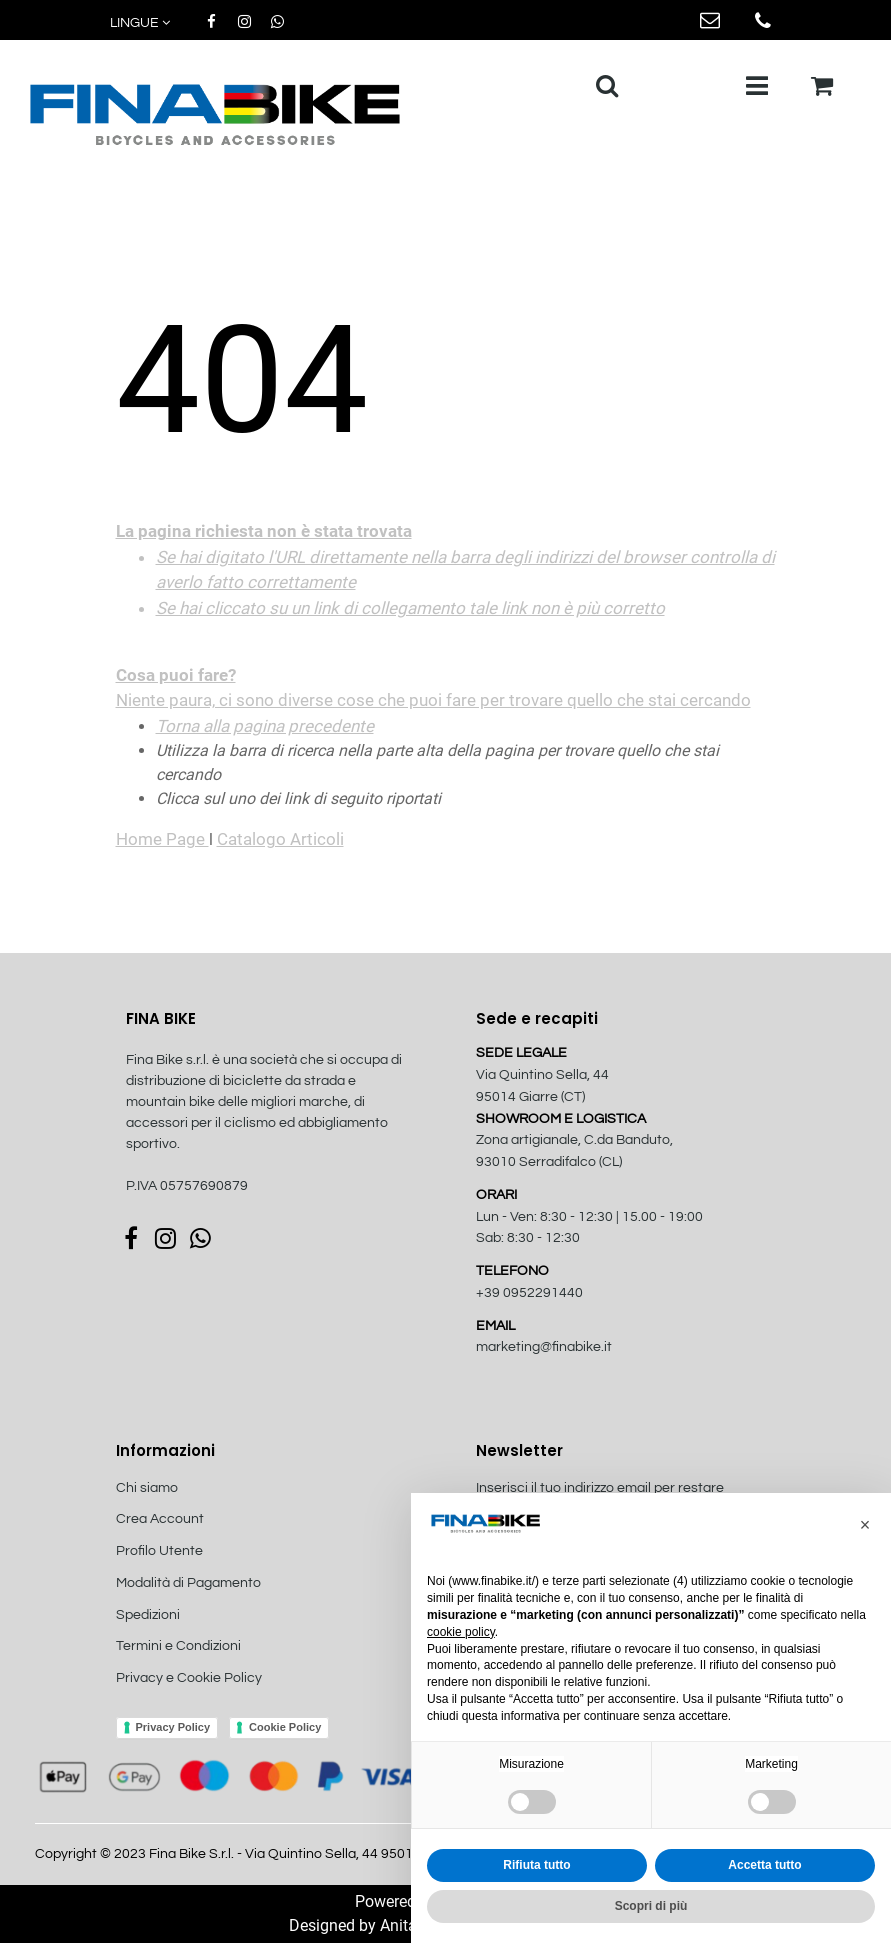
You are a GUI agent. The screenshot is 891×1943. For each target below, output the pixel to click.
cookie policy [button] (461, 1632)
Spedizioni (148, 1615)
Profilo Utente (159, 1551)
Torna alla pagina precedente (265, 726)
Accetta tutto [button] (764, 1865)
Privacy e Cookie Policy (189, 1678)
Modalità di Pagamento (188, 1583)
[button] (141, 23)
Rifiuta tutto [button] (536, 1865)
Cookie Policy (285, 1727)
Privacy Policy (173, 1727)
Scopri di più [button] (651, 1906)
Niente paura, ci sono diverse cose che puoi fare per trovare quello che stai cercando (446, 615)
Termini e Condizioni (178, 1646)
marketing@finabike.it (544, 1347)
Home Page (162, 839)
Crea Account (160, 1519)
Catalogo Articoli (280, 839)
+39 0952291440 (529, 1293)
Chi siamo (147, 1488)
